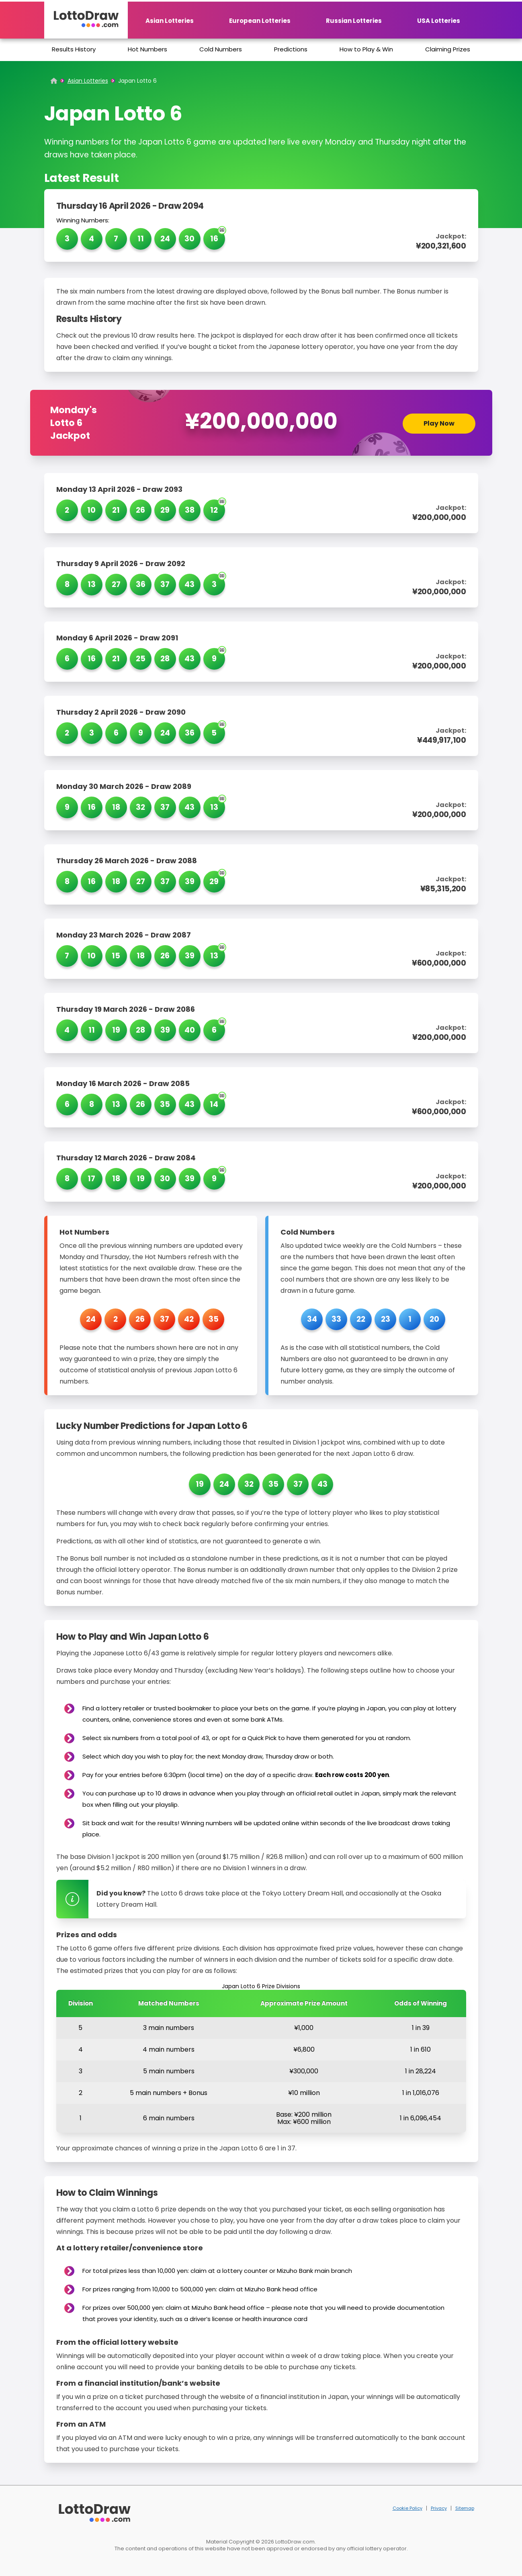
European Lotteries (260, 20)
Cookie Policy (407, 2508)
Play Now (439, 423)
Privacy (439, 2508)
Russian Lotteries (354, 20)
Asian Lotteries (169, 20)
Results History (74, 49)
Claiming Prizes (447, 49)
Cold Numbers (220, 49)
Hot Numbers (147, 49)
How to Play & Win (366, 49)
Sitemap (464, 2508)
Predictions (290, 49)
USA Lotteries (438, 20)
